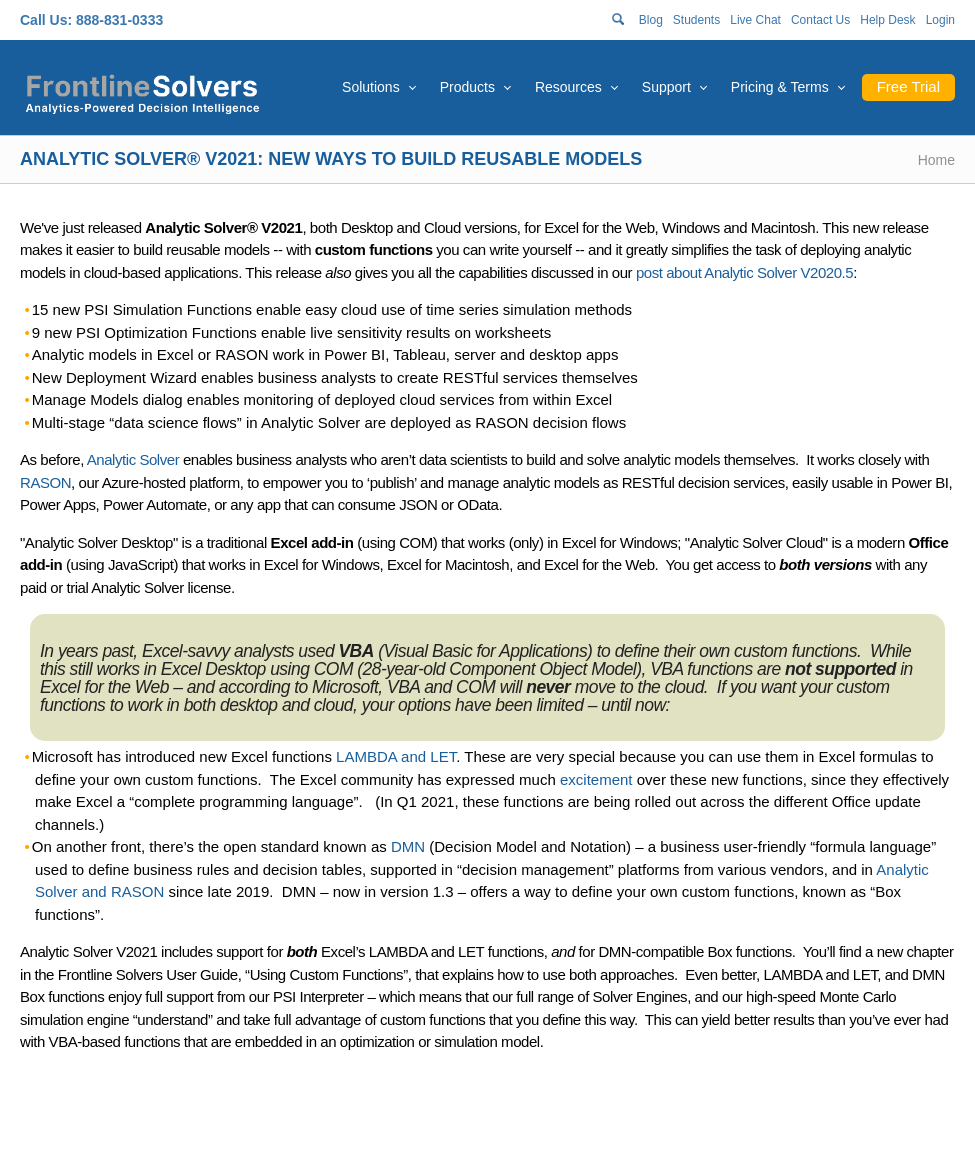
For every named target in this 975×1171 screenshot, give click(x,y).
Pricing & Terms (780, 87)
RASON (45, 482)
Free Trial (908, 86)
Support (666, 87)
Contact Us (820, 20)
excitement (596, 779)
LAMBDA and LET (396, 756)
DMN (408, 846)
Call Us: (46, 20)
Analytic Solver (133, 459)
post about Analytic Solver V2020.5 (744, 272)
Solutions (371, 87)
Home (936, 160)
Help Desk (887, 20)
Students (696, 20)
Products (467, 87)
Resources (568, 87)
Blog (651, 20)
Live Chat (755, 20)
